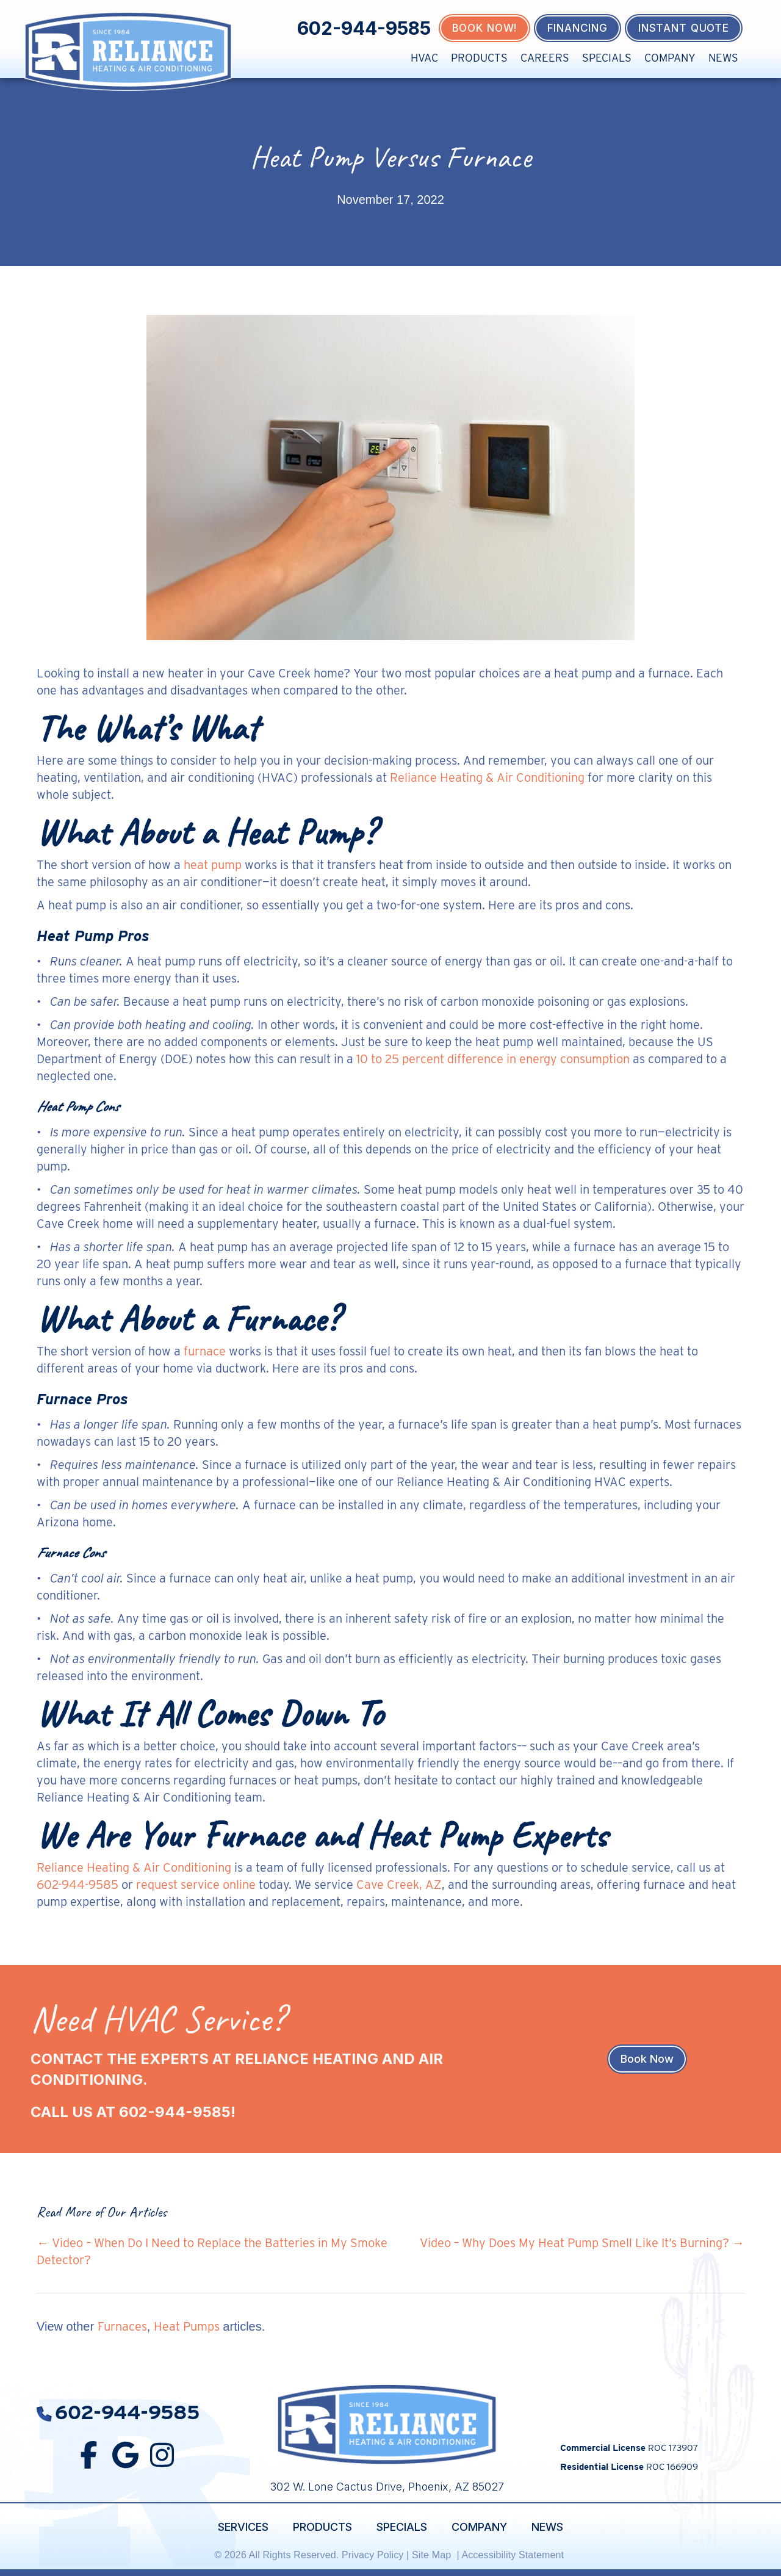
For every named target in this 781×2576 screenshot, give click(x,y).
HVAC (424, 57)
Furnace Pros (82, 1399)
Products (479, 57)
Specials (607, 57)
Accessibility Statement (513, 2555)
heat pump (213, 864)
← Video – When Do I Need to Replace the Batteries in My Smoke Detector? (212, 2251)
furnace (205, 1351)
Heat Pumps (187, 2326)
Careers (544, 57)
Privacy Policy (373, 2555)
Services (243, 2526)
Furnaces (122, 2326)
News (723, 57)
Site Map (433, 2555)
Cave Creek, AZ (399, 1884)
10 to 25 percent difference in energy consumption (493, 1059)
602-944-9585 (364, 28)
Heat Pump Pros (93, 936)
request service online (196, 1884)
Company (670, 57)
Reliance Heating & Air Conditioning (487, 777)
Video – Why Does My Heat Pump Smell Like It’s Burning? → (582, 2242)
